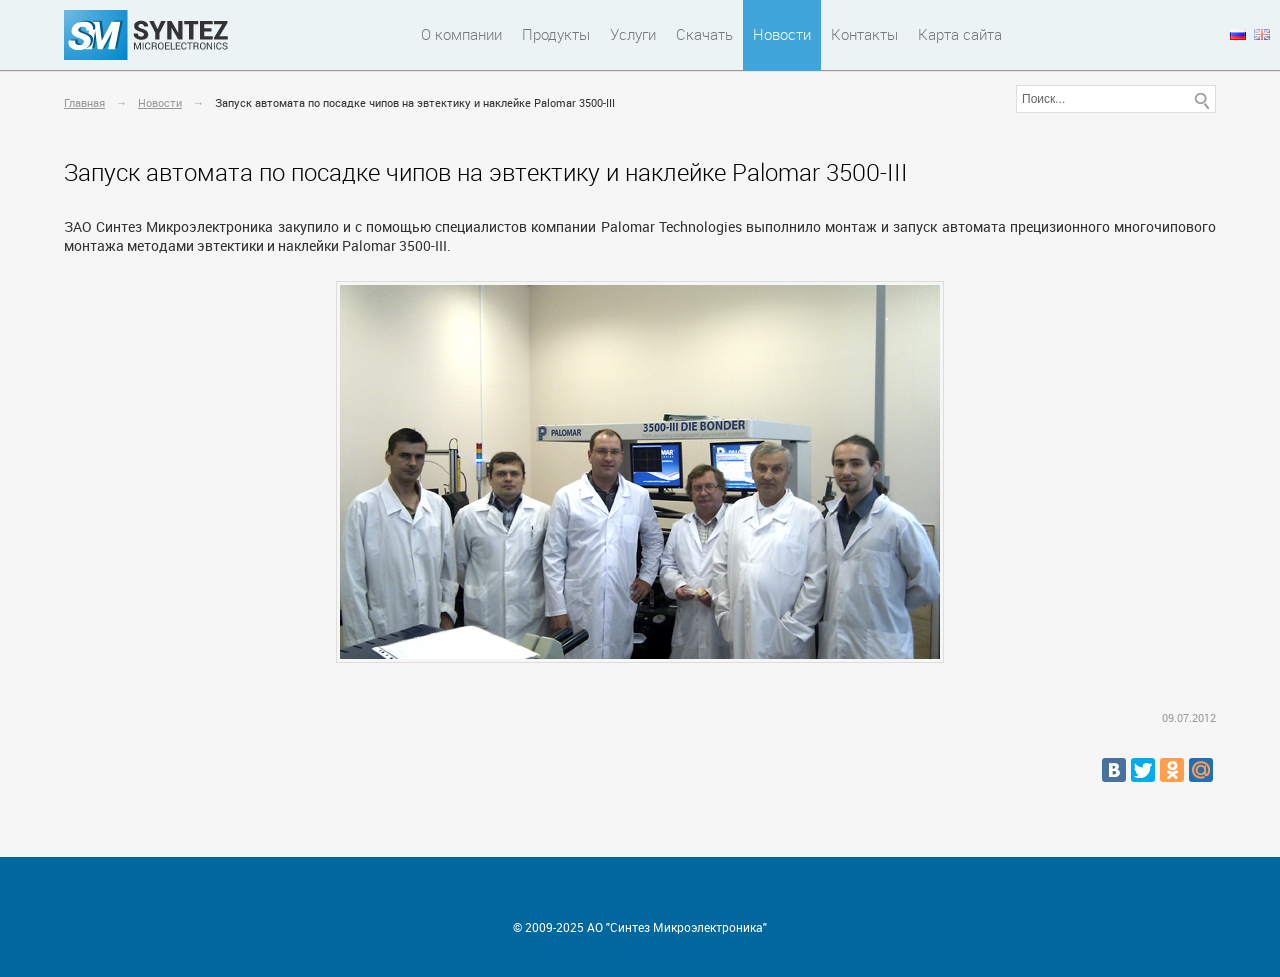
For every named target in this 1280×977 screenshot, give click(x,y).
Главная (84, 102)
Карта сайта (960, 34)
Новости (782, 34)
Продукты (556, 34)
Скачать (704, 34)
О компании (461, 34)
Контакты (864, 34)
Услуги (633, 34)
